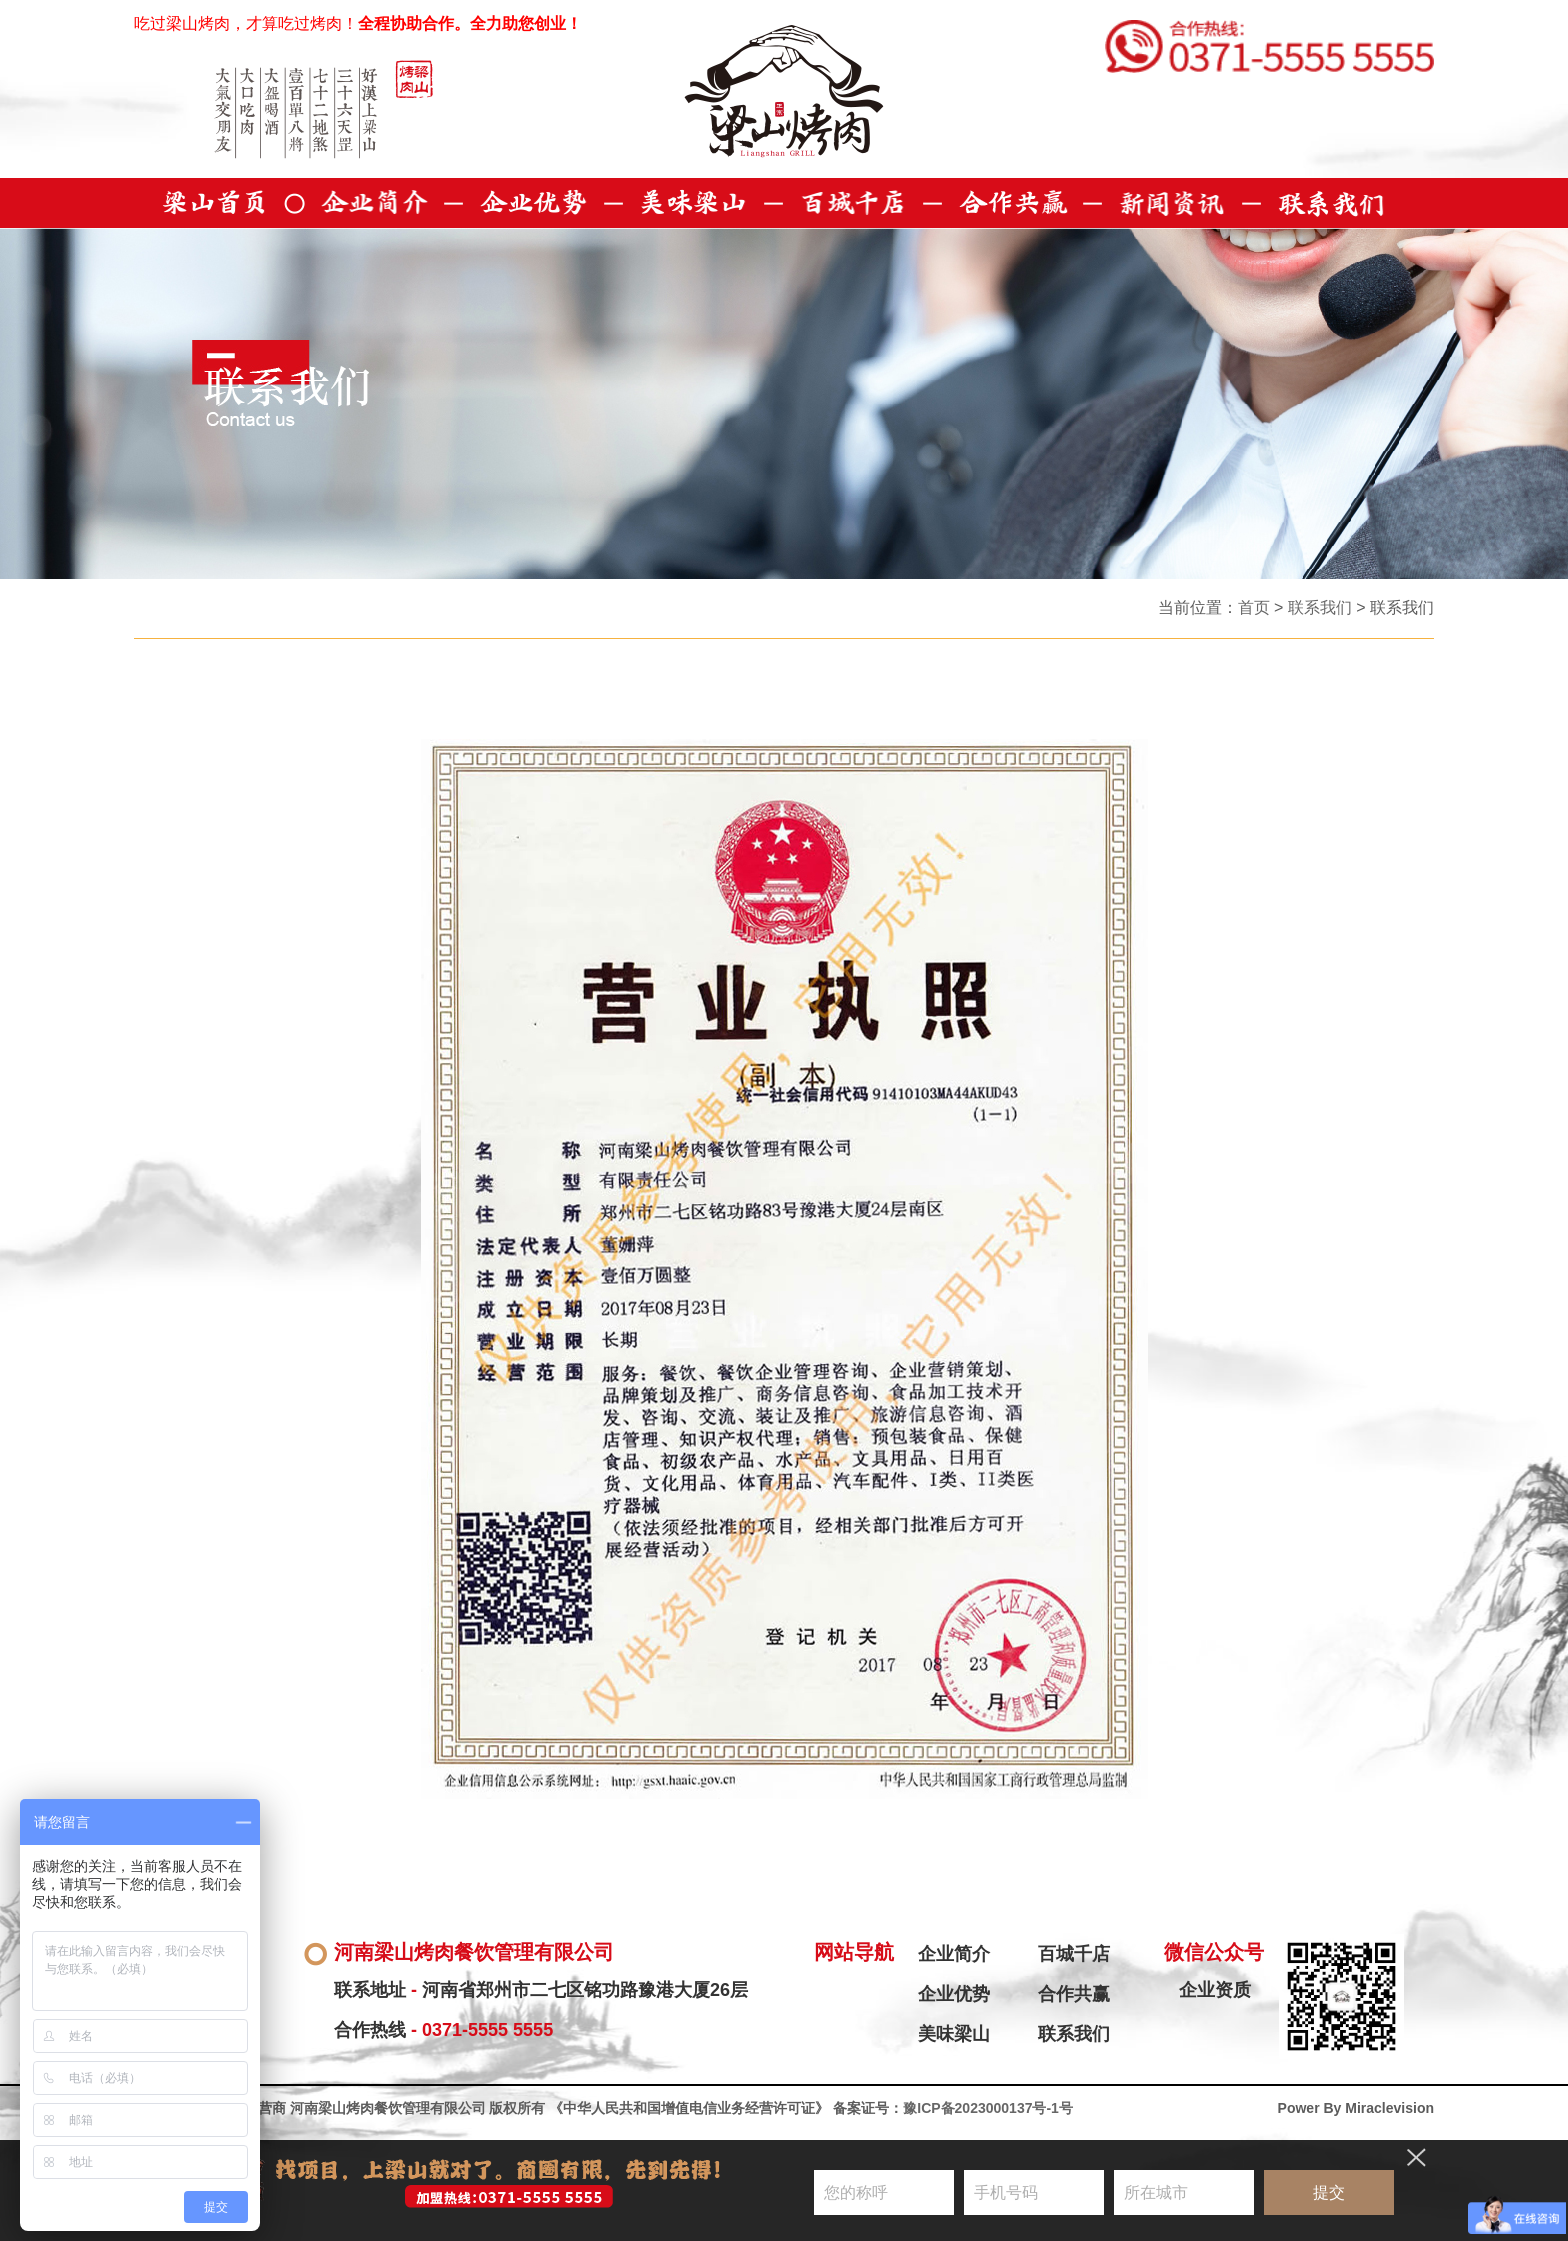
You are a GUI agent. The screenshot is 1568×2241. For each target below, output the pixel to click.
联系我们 (1320, 607)
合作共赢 (1074, 1994)
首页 (1254, 607)
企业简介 (954, 1954)
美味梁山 (954, 2034)
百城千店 (1074, 1954)
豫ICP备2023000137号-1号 (988, 2108)
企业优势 (954, 1994)
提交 (1329, 2192)
